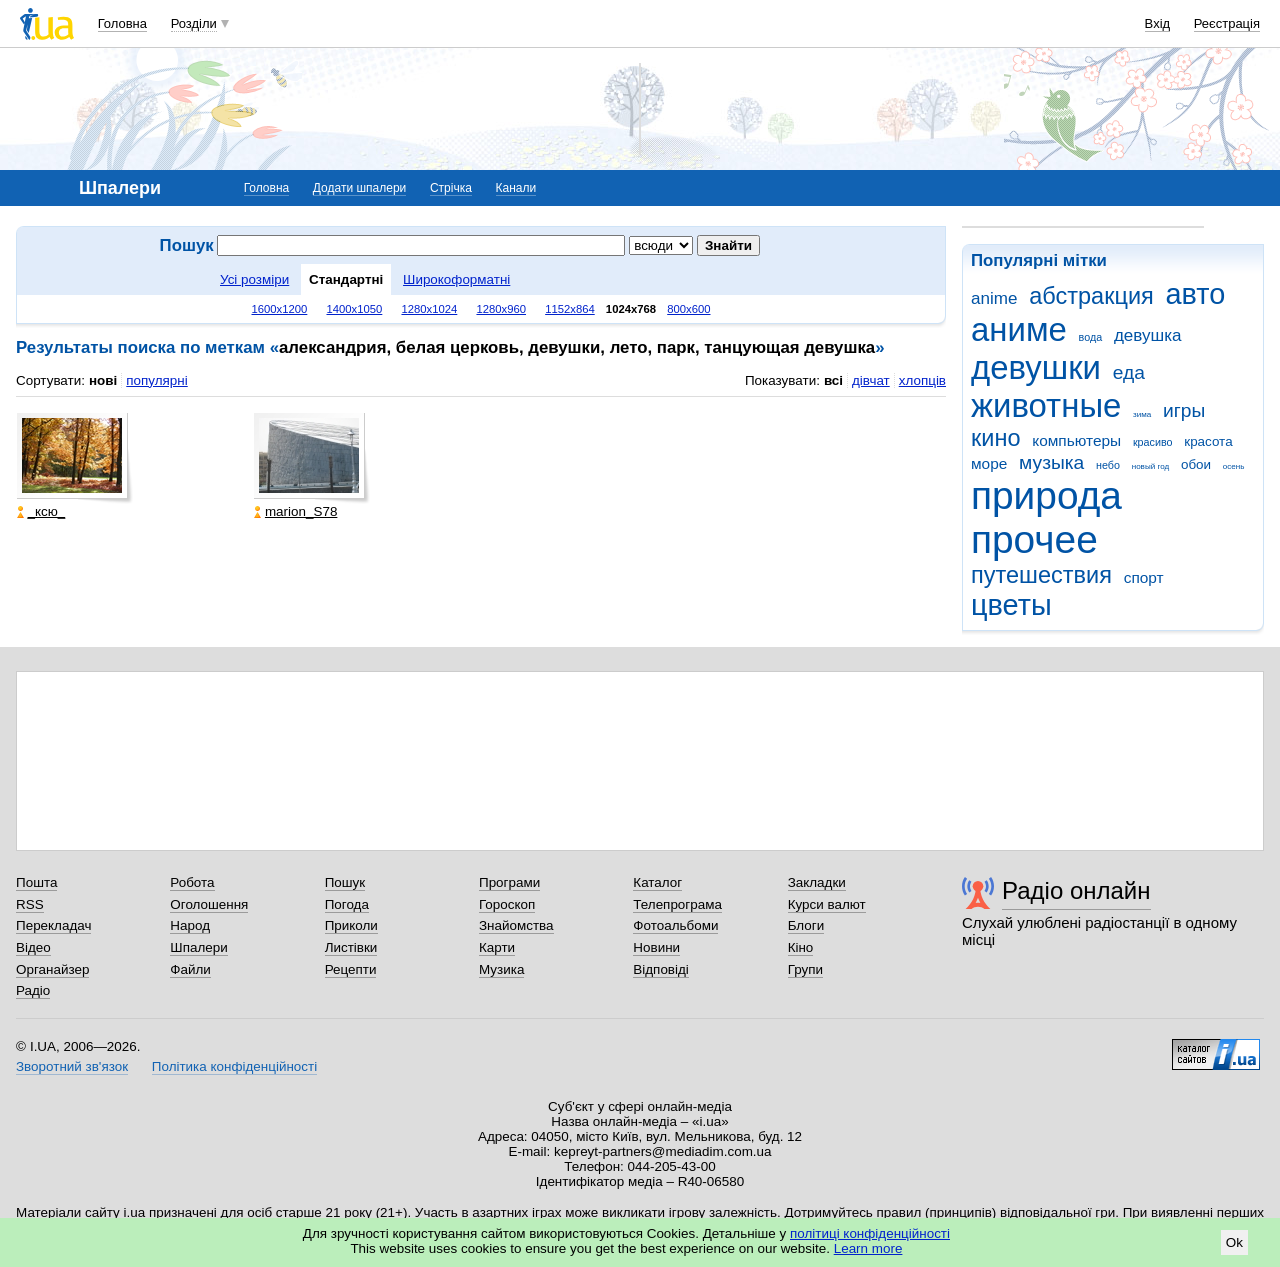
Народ (190, 925)
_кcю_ (41, 511)
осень (1234, 466)
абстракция (1091, 296)
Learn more (868, 1248)
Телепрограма (677, 904)
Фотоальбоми (675, 925)
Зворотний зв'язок (72, 1066)
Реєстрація (1227, 23)
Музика (501, 969)
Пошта (36, 882)
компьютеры (1076, 440)
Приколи (351, 925)
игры (1184, 410)
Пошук (345, 882)
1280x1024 (429, 309)
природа (1046, 495)
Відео (33, 947)
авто (1196, 294)
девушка (1148, 335)
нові (103, 380)
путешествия (1041, 575)
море (989, 463)
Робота (192, 882)
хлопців (922, 380)
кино (996, 438)
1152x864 (570, 309)
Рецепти (351, 969)
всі (833, 380)
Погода (347, 904)
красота (1208, 441)
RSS (30, 904)
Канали (516, 188)
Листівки (351, 947)
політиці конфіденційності (870, 1233)
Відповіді (661, 969)
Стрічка (451, 188)
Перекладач (53, 925)
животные (1046, 405)
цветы (1011, 605)
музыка (1051, 462)
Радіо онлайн (1076, 890)
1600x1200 (280, 309)
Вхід (1158, 23)
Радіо (33, 990)
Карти (497, 947)
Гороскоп (507, 904)
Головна (122, 23)
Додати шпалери (359, 188)
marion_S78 (295, 511)
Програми (509, 882)
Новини (656, 947)
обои (1196, 464)
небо (1108, 465)
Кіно (801, 947)
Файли (190, 969)
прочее (1034, 539)
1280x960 (501, 309)
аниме (1019, 329)
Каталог (657, 882)
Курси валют (827, 904)
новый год (1150, 466)
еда (1129, 372)
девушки (1036, 367)
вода (1091, 337)
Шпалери (198, 947)
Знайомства (516, 925)
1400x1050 (354, 309)
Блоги (806, 925)
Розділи (194, 23)
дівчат (871, 380)
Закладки (817, 882)
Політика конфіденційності (234, 1066)
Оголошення (209, 904)
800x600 (688, 309)
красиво (1153, 442)
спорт (1144, 577)
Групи (805, 969)
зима (1142, 414)
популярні (156, 380)
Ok (1234, 1242)
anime (994, 298)
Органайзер (52, 969)
